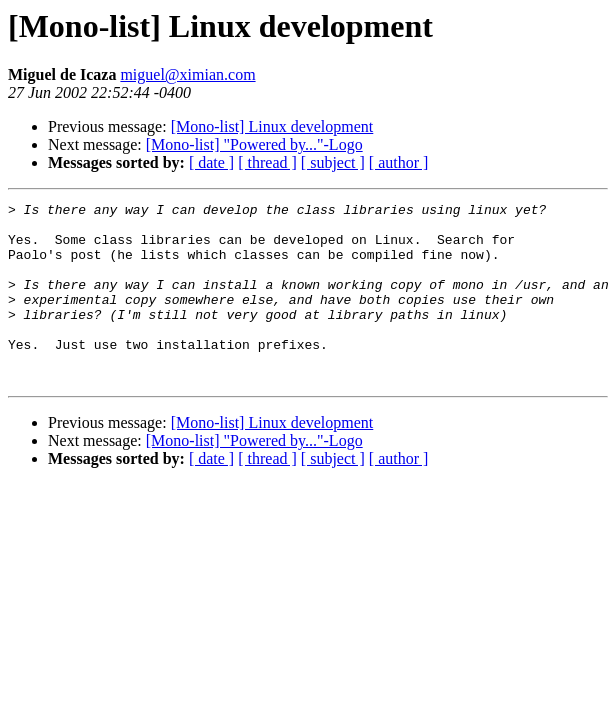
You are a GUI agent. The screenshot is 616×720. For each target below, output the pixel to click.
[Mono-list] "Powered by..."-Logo (254, 144)
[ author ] (399, 162)
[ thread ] (267, 162)
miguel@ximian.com (187, 74)
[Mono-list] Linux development (272, 126)
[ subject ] (333, 162)
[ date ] (211, 162)
